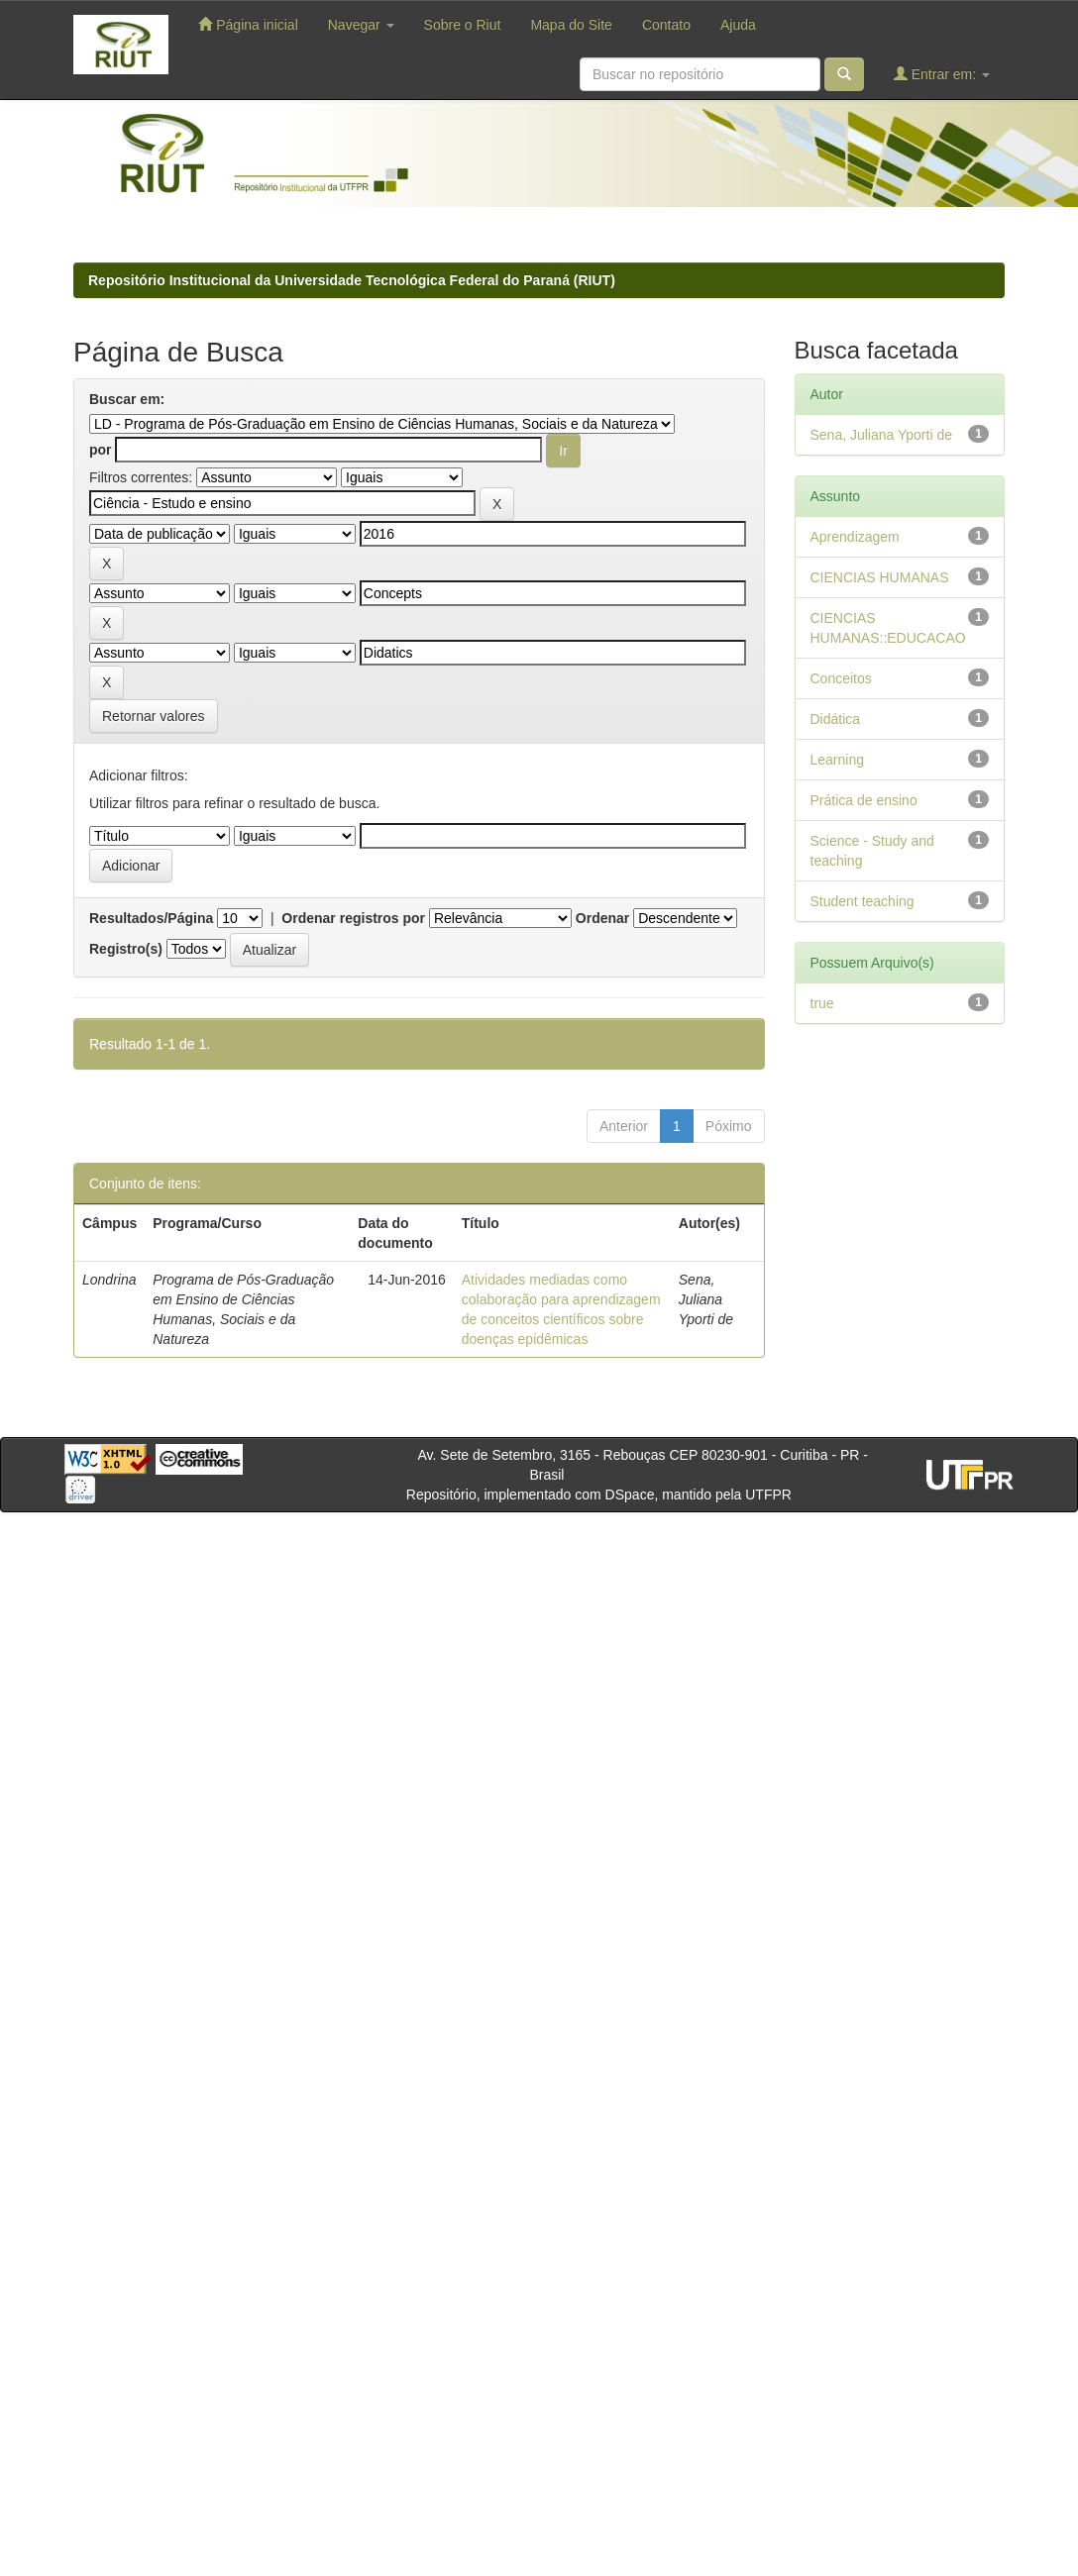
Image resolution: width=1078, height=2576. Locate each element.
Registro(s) (125, 949)
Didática (835, 719)
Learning (837, 760)
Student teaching (862, 901)
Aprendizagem (855, 537)
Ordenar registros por (353, 918)
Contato (666, 25)
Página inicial (247, 24)
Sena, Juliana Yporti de (881, 435)
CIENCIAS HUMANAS (879, 577)
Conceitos (841, 678)
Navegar (361, 25)
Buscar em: (126, 399)
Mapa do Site (571, 25)
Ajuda (738, 25)
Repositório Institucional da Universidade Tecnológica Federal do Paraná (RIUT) (351, 280)
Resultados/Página (151, 918)
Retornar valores (153, 716)
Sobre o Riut (462, 25)
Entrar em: (942, 73)
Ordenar (602, 918)
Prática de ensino (863, 800)
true (822, 1003)
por (100, 450)
